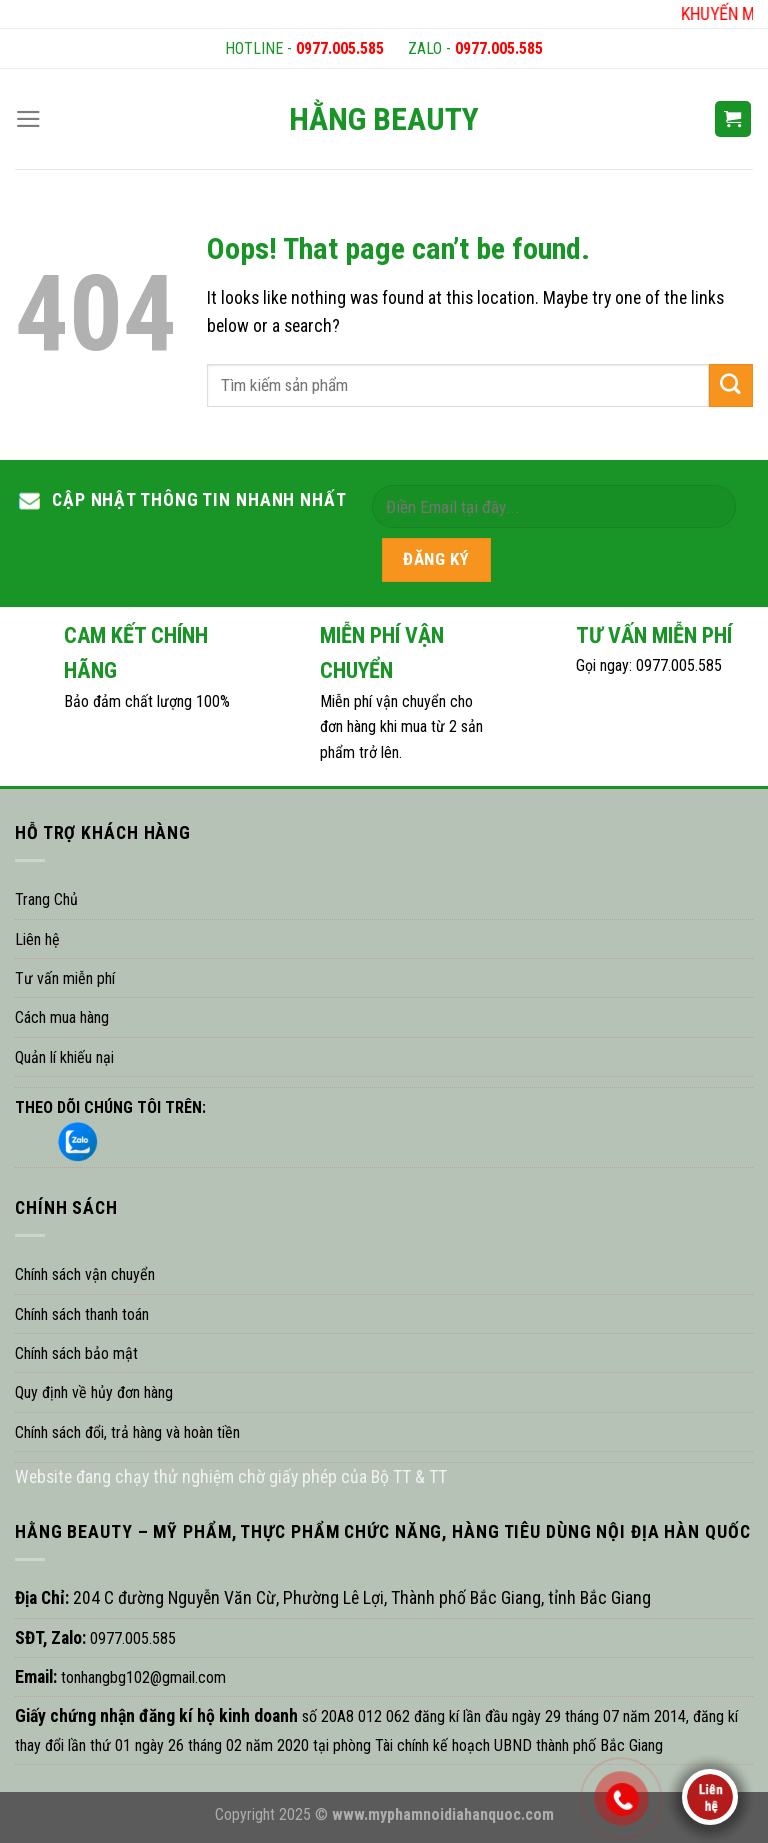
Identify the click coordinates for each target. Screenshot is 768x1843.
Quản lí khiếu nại (64, 1057)
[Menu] (28, 119)
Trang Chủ (46, 899)
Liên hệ (37, 939)
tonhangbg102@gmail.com (141, 1677)
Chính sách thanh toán (82, 1314)
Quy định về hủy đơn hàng (94, 1392)
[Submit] (731, 385)
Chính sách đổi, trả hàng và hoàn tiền (127, 1432)
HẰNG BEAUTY (384, 119)
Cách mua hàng (62, 1017)
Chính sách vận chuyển (85, 1274)
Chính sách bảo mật (76, 1353)
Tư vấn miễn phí (65, 978)
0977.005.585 (340, 48)
